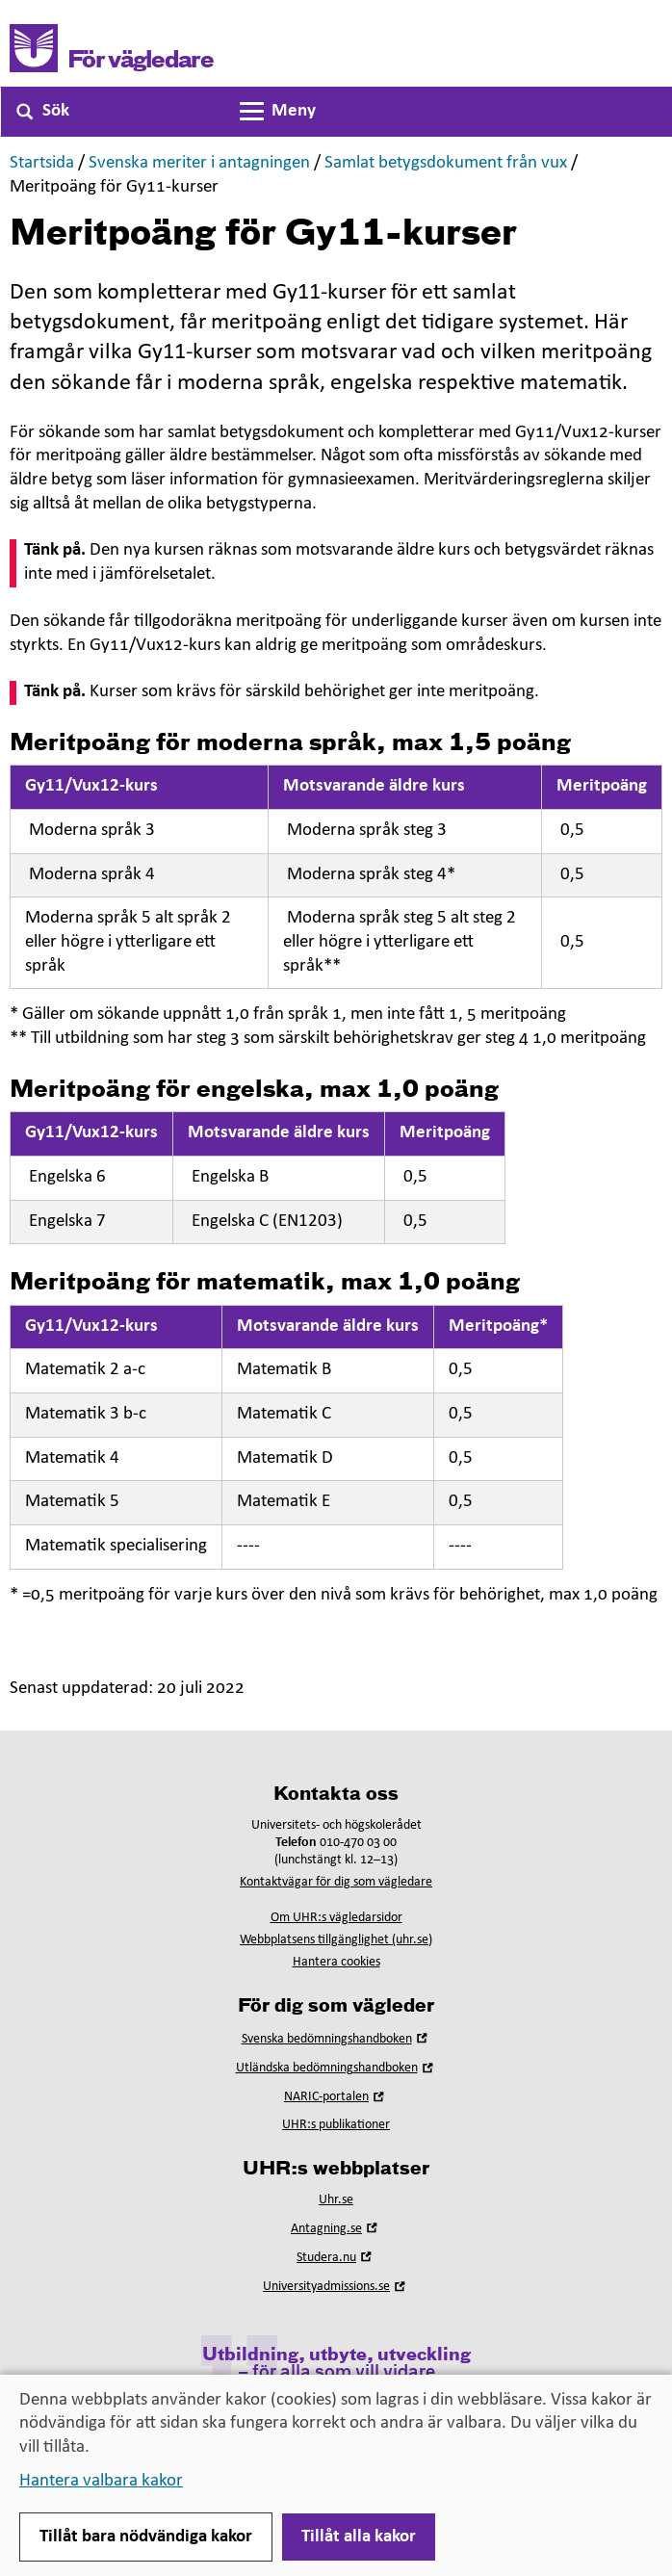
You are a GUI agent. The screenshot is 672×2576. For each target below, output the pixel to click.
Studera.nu (336, 2258)
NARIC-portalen (336, 2097)
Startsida (42, 163)
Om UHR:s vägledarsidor (336, 1918)
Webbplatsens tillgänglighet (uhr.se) (336, 1940)
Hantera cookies (336, 1962)
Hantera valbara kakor (101, 2481)
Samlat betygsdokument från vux (445, 163)
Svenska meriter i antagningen (199, 163)
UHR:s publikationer (336, 2125)
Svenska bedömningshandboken (336, 2039)
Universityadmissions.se (336, 2286)
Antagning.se (336, 2229)
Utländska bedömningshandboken (336, 2068)
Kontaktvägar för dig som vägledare (336, 1882)
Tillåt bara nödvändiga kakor (145, 2537)
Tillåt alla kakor (358, 2537)
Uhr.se (336, 2200)
